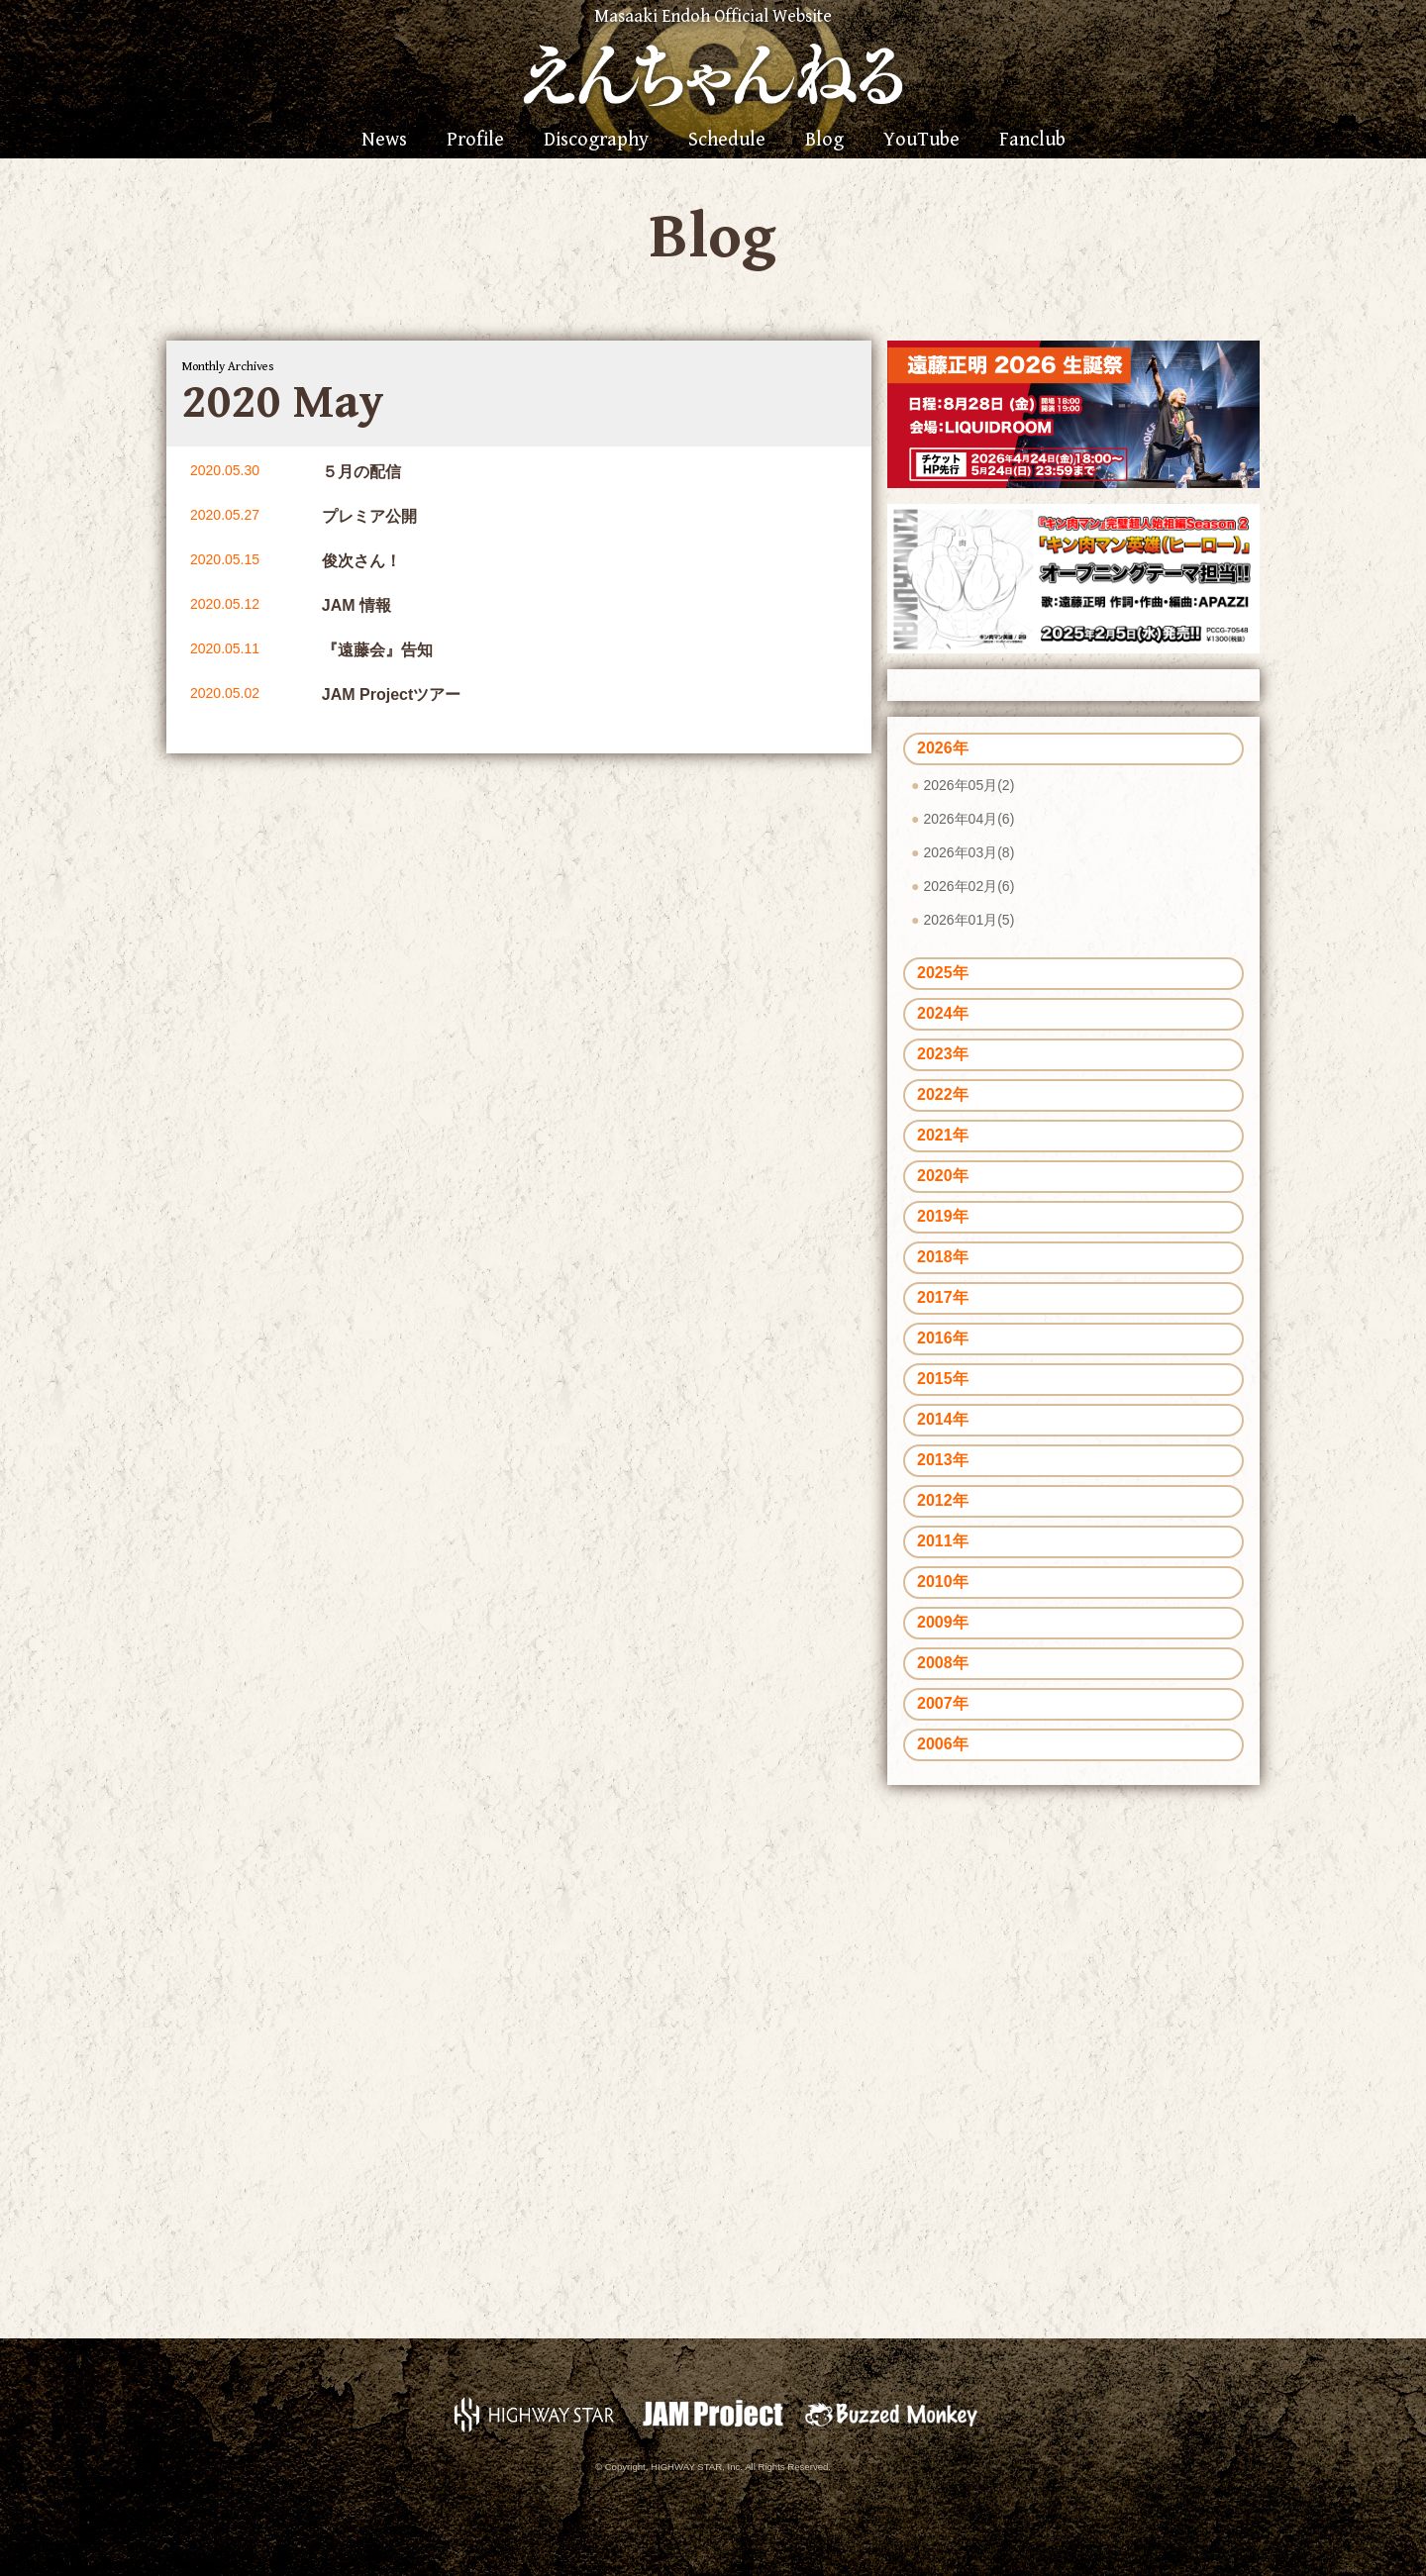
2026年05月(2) (968, 785)
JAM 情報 (356, 605)
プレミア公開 (369, 516)
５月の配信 (361, 471)
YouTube (921, 140)
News (384, 140)
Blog (824, 140)
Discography (596, 140)
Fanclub (1032, 140)
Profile (475, 140)
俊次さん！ (361, 560)
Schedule (726, 140)
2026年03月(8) (968, 852)
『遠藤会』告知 (377, 650)
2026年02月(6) (968, 886)
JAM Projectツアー (391, 694)
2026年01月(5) (968, 920)
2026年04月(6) (968, 819)
